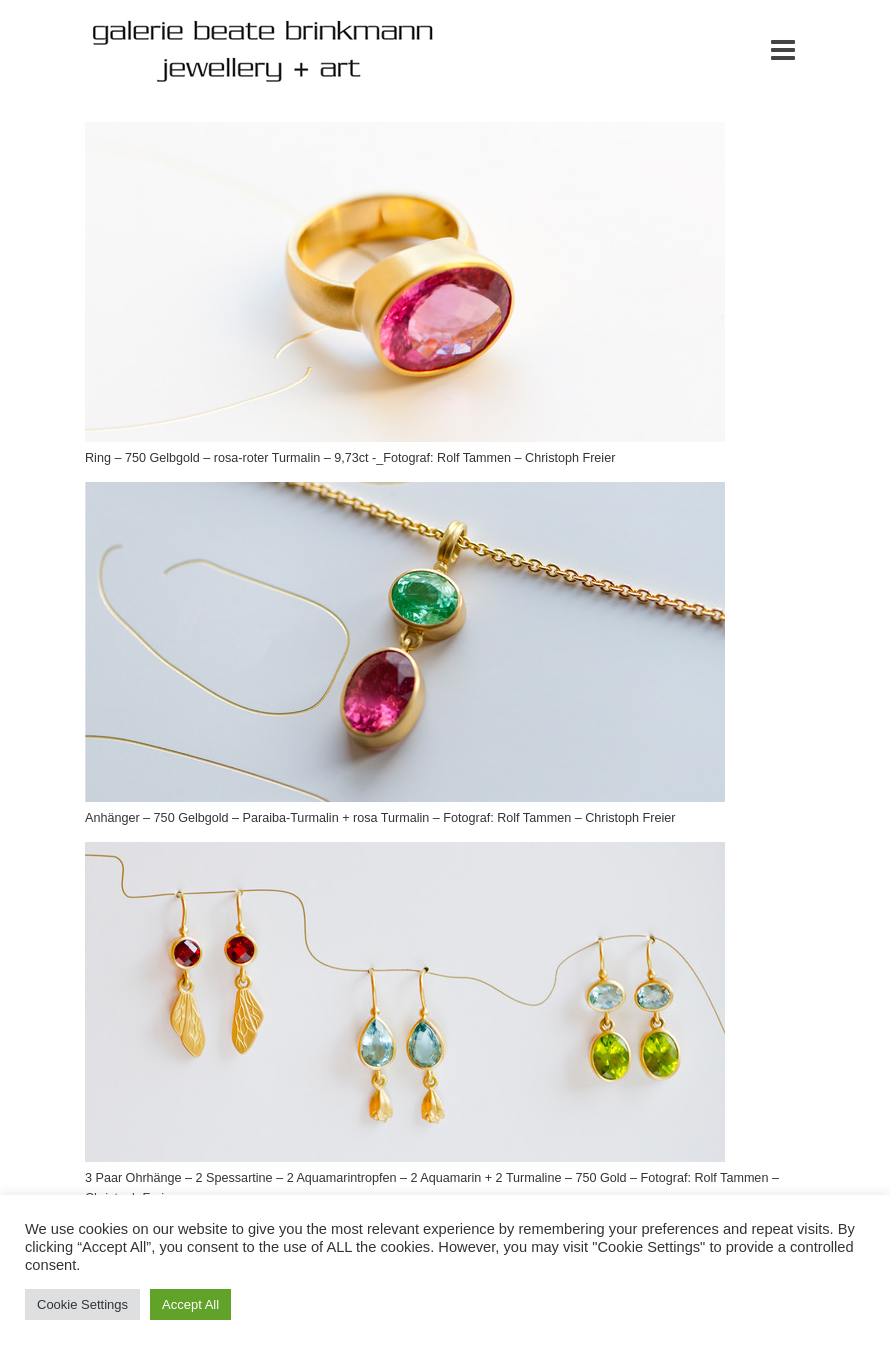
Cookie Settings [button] (82, 1304)
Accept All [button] (190, 1304)
